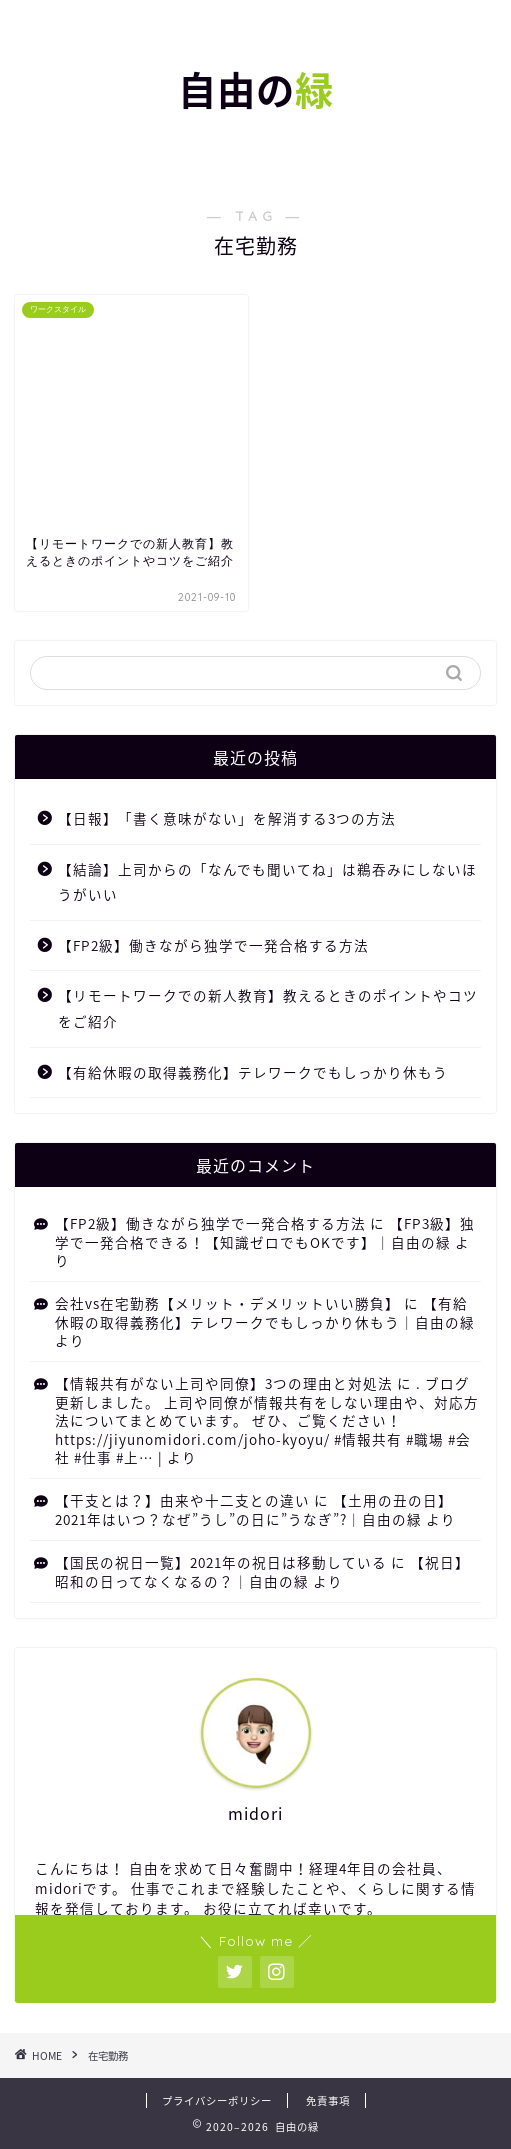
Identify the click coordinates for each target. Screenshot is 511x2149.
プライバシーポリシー (217, 2100)
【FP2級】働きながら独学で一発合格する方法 (213, 945)
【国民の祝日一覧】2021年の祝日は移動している (221, 1562)
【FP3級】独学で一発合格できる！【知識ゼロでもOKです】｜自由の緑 (265, 1232)
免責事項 (328, 2100)
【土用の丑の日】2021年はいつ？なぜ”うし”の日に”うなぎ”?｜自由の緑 (254, 1509)
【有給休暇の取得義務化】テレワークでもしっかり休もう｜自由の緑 (265, 1312)
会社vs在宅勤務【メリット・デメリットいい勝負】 (227, 1303)
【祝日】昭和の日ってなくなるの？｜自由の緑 (262, 1571)
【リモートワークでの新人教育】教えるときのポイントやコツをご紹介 (268, 1008)
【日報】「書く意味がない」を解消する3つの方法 (227, 818)
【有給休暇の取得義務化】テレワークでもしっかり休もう (253, 1072)
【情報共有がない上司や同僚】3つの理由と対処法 (224, 1383)
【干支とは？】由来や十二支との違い (182, 1500)
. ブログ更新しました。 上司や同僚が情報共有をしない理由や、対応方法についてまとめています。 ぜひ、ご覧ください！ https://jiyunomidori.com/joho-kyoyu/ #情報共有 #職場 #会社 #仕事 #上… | (267, 1420)
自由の (256, 91)
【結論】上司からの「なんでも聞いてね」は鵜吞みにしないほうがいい (267, 882)
